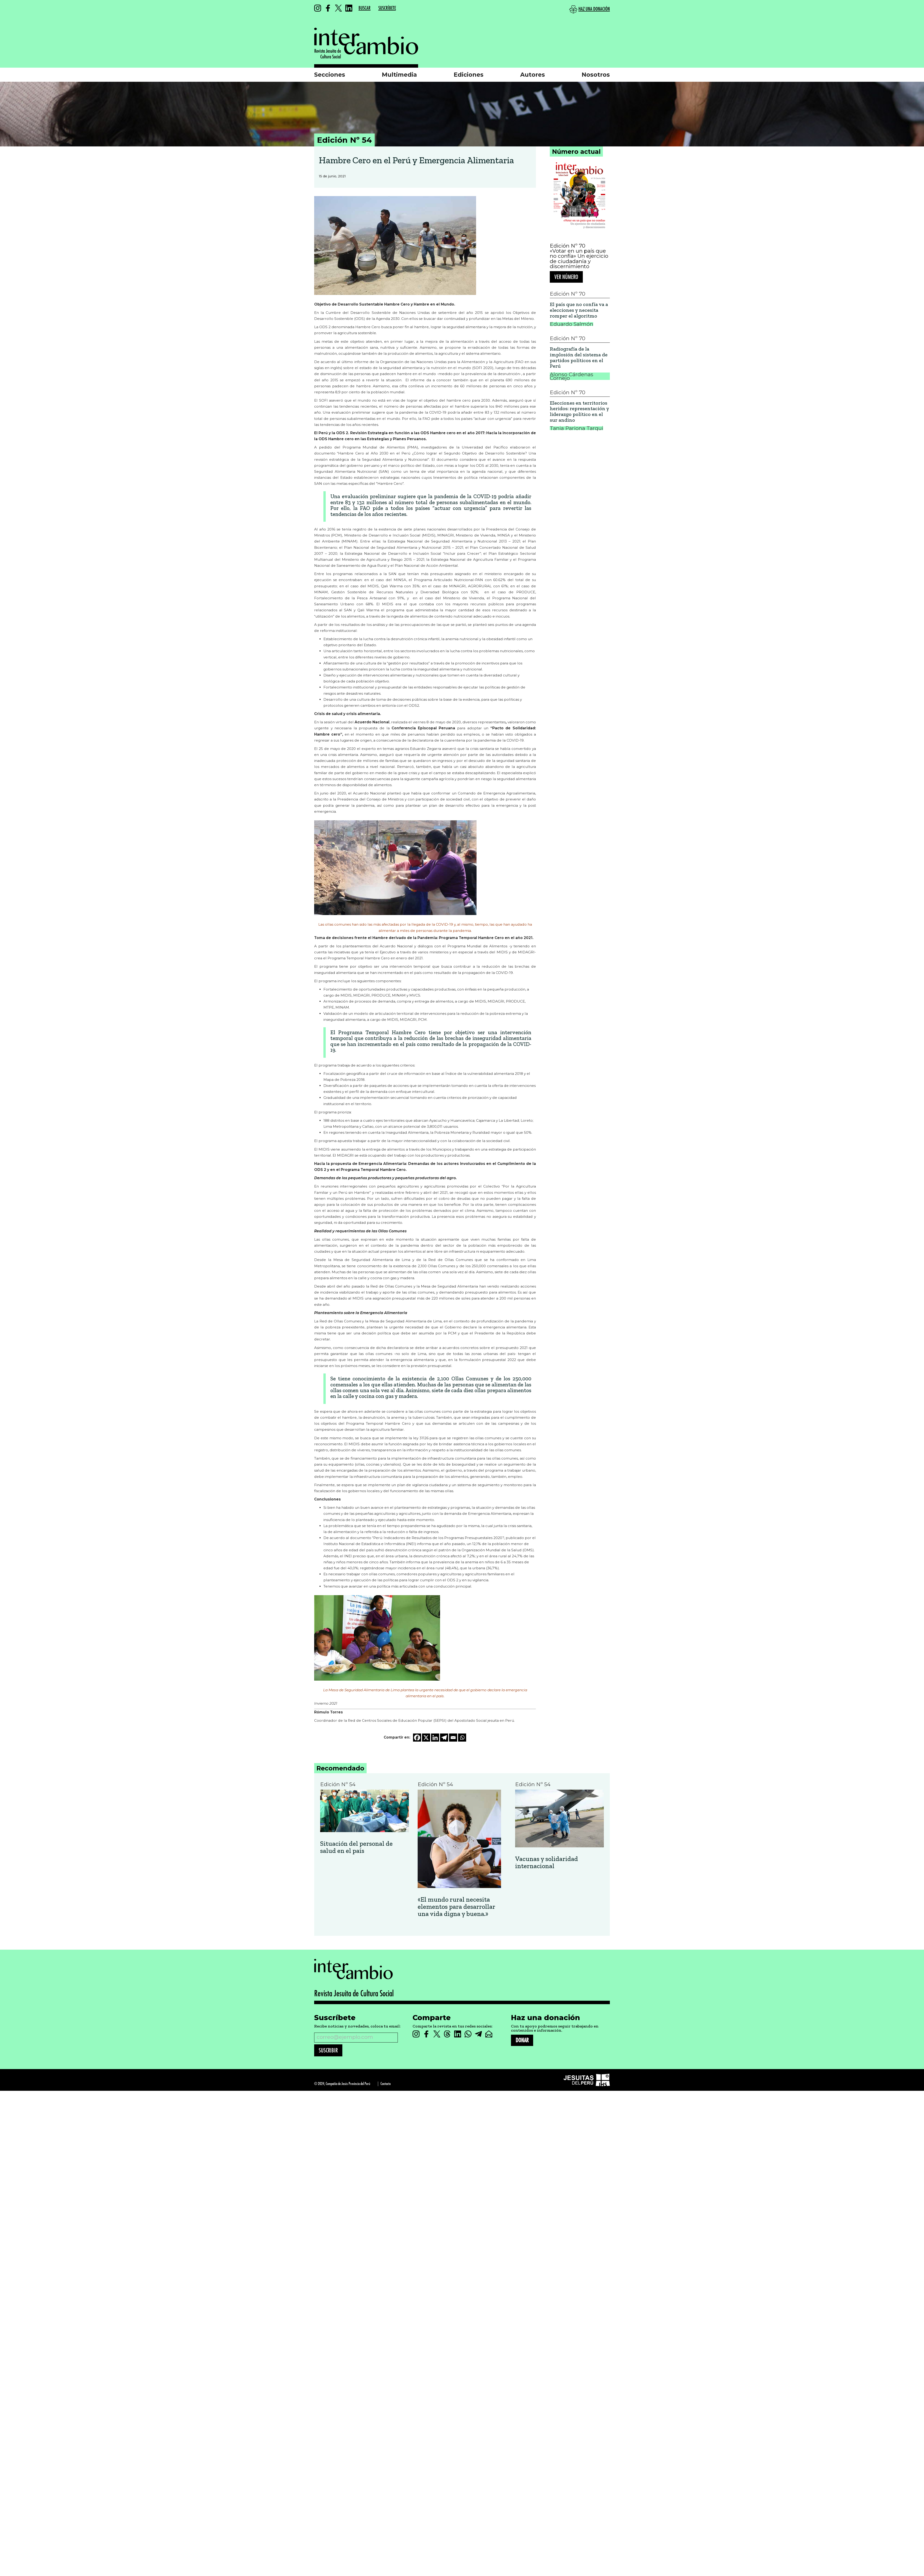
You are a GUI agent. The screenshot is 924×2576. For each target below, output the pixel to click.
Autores (532, 74)
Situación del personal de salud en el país (356, 1847)
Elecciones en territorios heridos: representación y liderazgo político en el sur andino (579, 411)
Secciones (329, 74)
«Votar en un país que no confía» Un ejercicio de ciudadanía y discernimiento (579, 258)
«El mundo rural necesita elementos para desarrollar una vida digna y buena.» (456, 1906)
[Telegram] (444, 1737)
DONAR (522, 2040)
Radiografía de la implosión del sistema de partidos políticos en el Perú (579, 357)
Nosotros (596, 74)
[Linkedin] (435, 1737)
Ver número (566, 277)
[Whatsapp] (462, 1737)
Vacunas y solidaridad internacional (546, 1862)
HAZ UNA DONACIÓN (594, 9)
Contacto (385, 2084)
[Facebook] (417, 1737)
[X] (426, 1737)
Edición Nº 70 (567, 245)
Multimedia (399, 74)
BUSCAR (365, 8)
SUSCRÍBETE (387, 8)
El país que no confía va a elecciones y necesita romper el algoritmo (579, 310)
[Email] (453, 1737)
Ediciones (468, 74)
